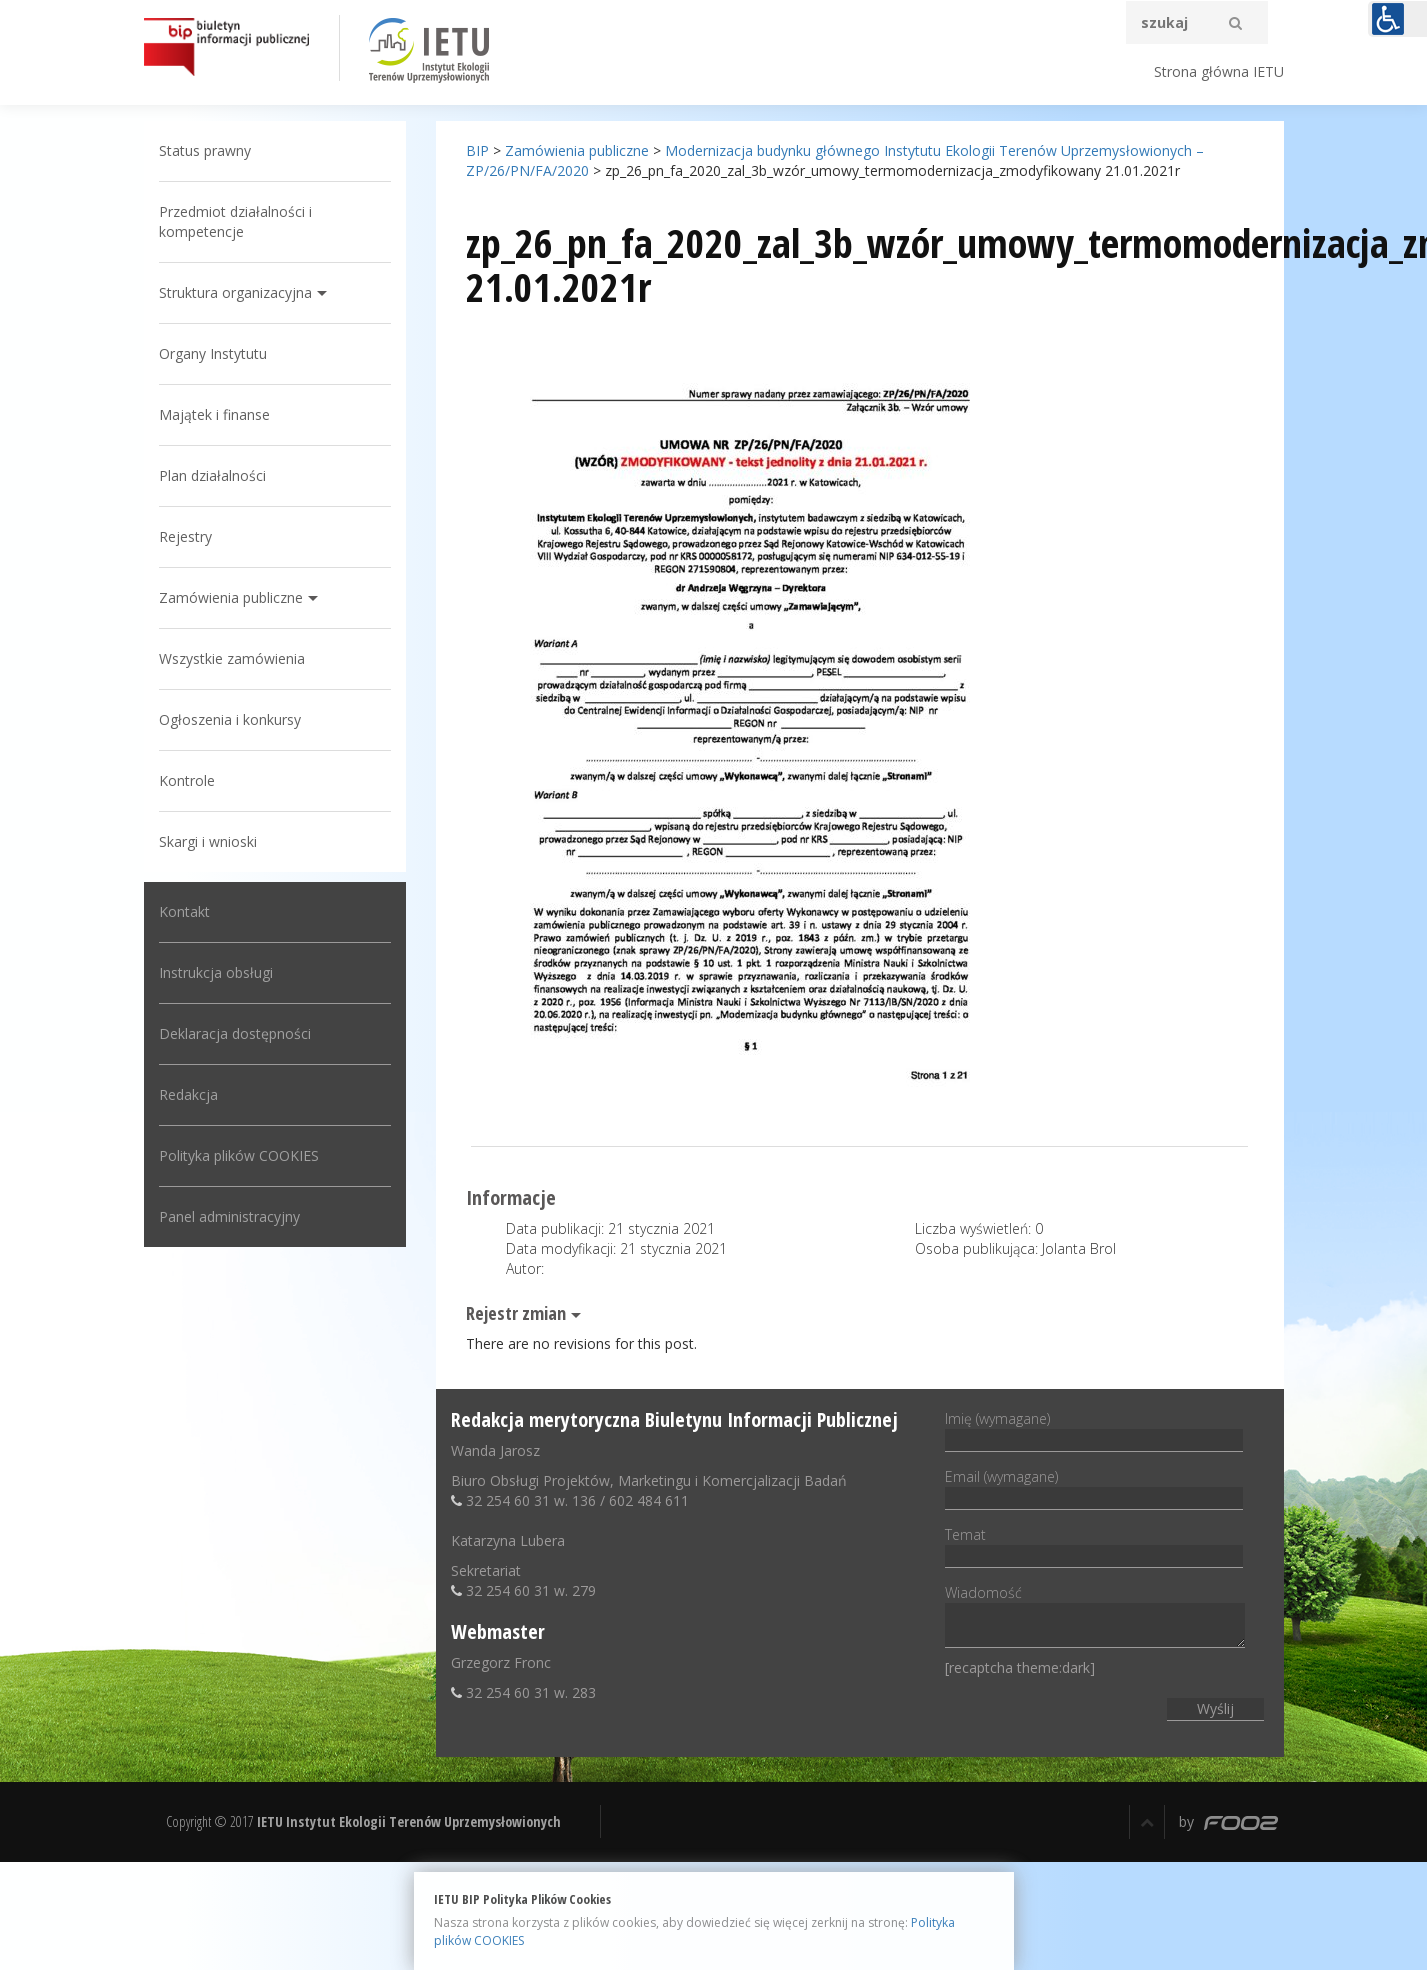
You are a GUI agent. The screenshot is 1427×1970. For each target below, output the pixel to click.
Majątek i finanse (214, 414)
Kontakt (184, 911)
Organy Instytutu (213, 353)
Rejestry (185, 536)
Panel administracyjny (229, 1216)
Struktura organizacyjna (235, 292)
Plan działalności (212, 475)
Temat (1094, 1545)
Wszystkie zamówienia (232, 658)
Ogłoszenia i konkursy (230, 719)
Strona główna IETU (1219, 71)
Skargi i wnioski (208, 841)
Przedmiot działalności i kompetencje (235, 221)
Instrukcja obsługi (216, 972)
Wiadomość (1095, 1617)
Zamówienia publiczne (231, 597)
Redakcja (188, 1094)
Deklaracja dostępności (235, 1033)
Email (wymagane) (1094, 1487)
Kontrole (187, 780)
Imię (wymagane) (1094, 1429)
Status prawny (205, 150)
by (1228, 1821)
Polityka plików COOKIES (239, 1155)
